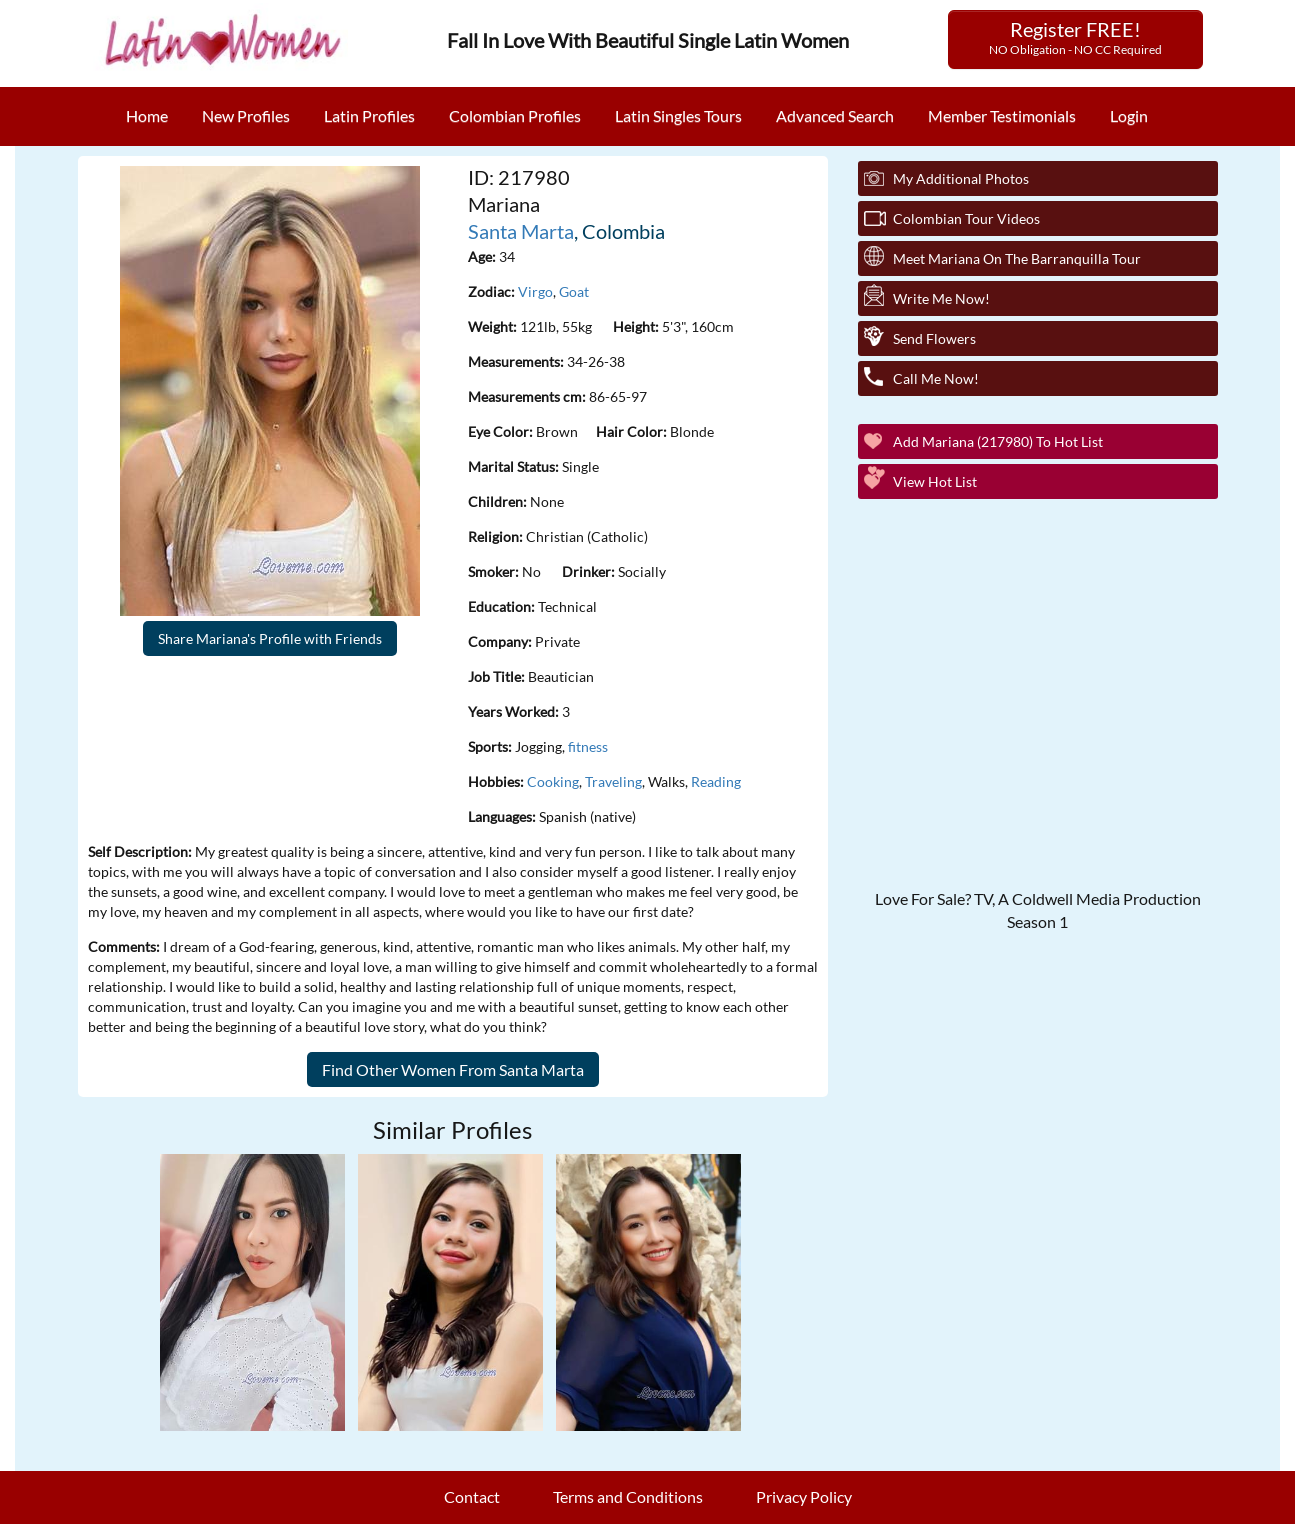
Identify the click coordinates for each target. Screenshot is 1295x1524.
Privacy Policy (804, 1496)
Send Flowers (934, 338)
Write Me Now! (941, 298)
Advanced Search (835, 115)
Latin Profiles (369, 115)
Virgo (535, 291)
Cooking (553, 781)
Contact (472, 1496)
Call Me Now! (936, 378)
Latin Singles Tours (678, 115)
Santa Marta (521, 231)
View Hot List (935, 481)
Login (1129, 115)
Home (147, 115)
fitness (588, 746)
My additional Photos (961, 178)
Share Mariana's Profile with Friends (270, 638)
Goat (574, 291)
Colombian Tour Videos (966, 218)
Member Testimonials (1002, 115)
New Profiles (246, 115)
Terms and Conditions (628, 1496)
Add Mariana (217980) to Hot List (998, 441)
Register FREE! (1075, 37)
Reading (716, 781)
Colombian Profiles (515, 115)
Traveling (613, 781)
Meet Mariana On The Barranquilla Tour (1017, 258)
